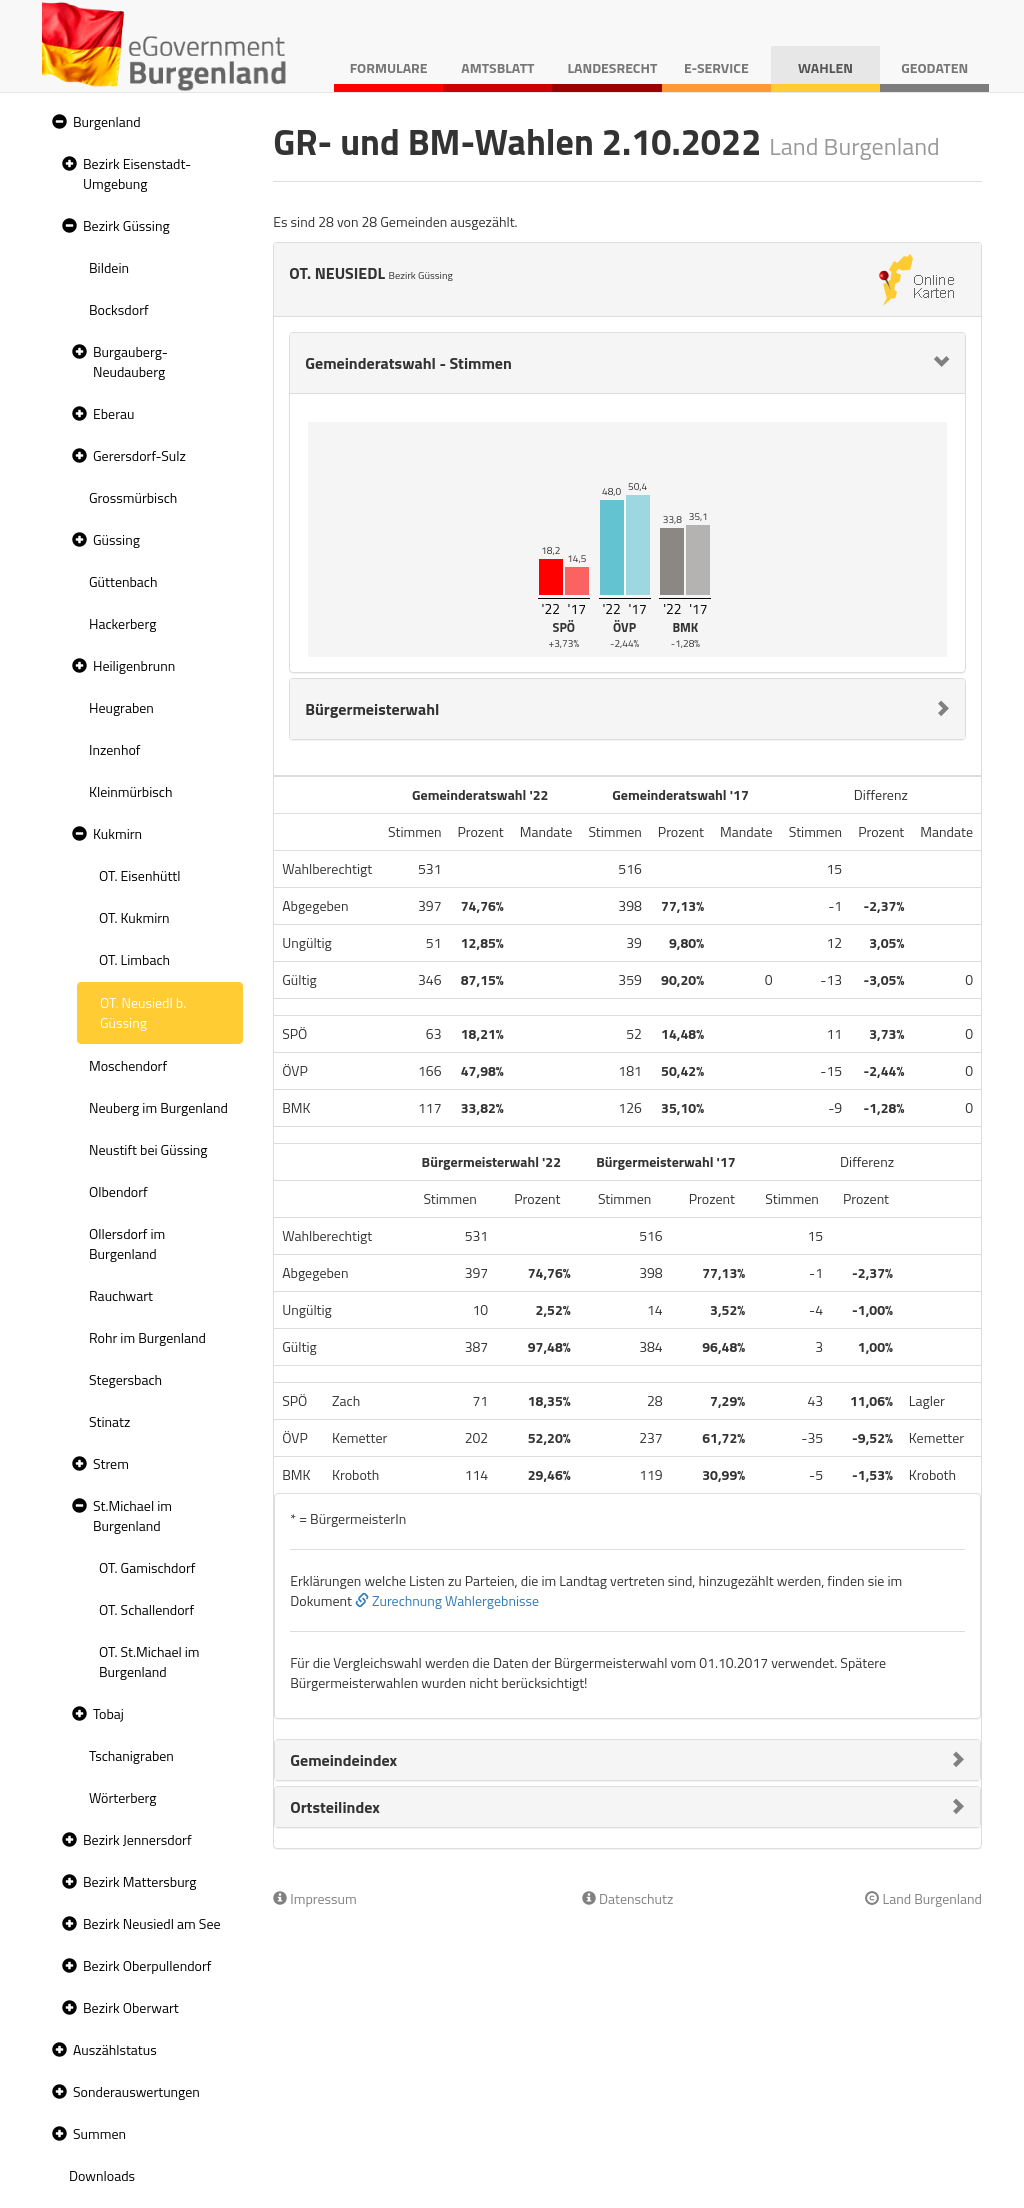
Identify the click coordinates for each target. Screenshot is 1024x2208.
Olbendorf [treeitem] (118, 1191)
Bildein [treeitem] (109, 267)
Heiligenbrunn (134, 665)
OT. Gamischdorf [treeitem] (147, 1567)
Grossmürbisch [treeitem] (133, 497)
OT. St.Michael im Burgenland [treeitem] (149, 1661)
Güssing (116, 539)
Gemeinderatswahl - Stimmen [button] (408, 363)
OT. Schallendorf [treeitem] (146, 1609)
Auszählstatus (115, 2049)
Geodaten (934, 67)
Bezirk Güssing (126, 225)
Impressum (315, 1898)
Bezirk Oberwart (131, 2007)
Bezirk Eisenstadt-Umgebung (137, 173)
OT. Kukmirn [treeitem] (134, 917)
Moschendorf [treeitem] (128, 1065)
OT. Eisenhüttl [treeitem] (139, 875)
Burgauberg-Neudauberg (130, 361)
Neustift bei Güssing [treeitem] (148, 1149)
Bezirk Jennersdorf (137, 1839)
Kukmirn (117, 833)
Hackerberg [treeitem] (122, 623)
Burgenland (107, 121)
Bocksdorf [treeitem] (119, 309)
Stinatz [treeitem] (109, 1421)
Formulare (389, 67)
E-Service (716, 67)
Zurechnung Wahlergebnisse (447, 1600)
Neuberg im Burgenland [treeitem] (158, 1107)
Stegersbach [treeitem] (125, 1379)
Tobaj (108, 1713)
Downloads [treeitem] (102, 2175)
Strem (111, 1463)
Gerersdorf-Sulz (139, 455)
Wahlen (825, 67)
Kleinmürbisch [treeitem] (130, 791)
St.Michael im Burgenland (132, 1515)
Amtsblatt (497, 67)
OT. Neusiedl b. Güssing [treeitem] (143, 1012)
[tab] (627, 363)
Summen (99, 2133)
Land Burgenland (923, 1898)
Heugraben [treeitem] (121, 707)
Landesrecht (612, 67)
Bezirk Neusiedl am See (152, 1923)
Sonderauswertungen (136, 2091)
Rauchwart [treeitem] (121, 1295)
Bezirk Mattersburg (140, 1881)
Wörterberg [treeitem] (123, 1797)
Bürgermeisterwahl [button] (372, 709)
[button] (57, 122)
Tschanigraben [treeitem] (131, 1755)
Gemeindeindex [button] (343, 1760)
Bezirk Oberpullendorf (147, 1965)
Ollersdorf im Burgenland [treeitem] (127, 1243)
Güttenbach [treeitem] (123, 581)
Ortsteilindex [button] (335, 1807)
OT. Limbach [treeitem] (134, 959)
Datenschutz (627, 1898)
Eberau (113, 413)
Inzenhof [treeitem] (114, 749)
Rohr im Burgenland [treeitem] (147, 1337)
